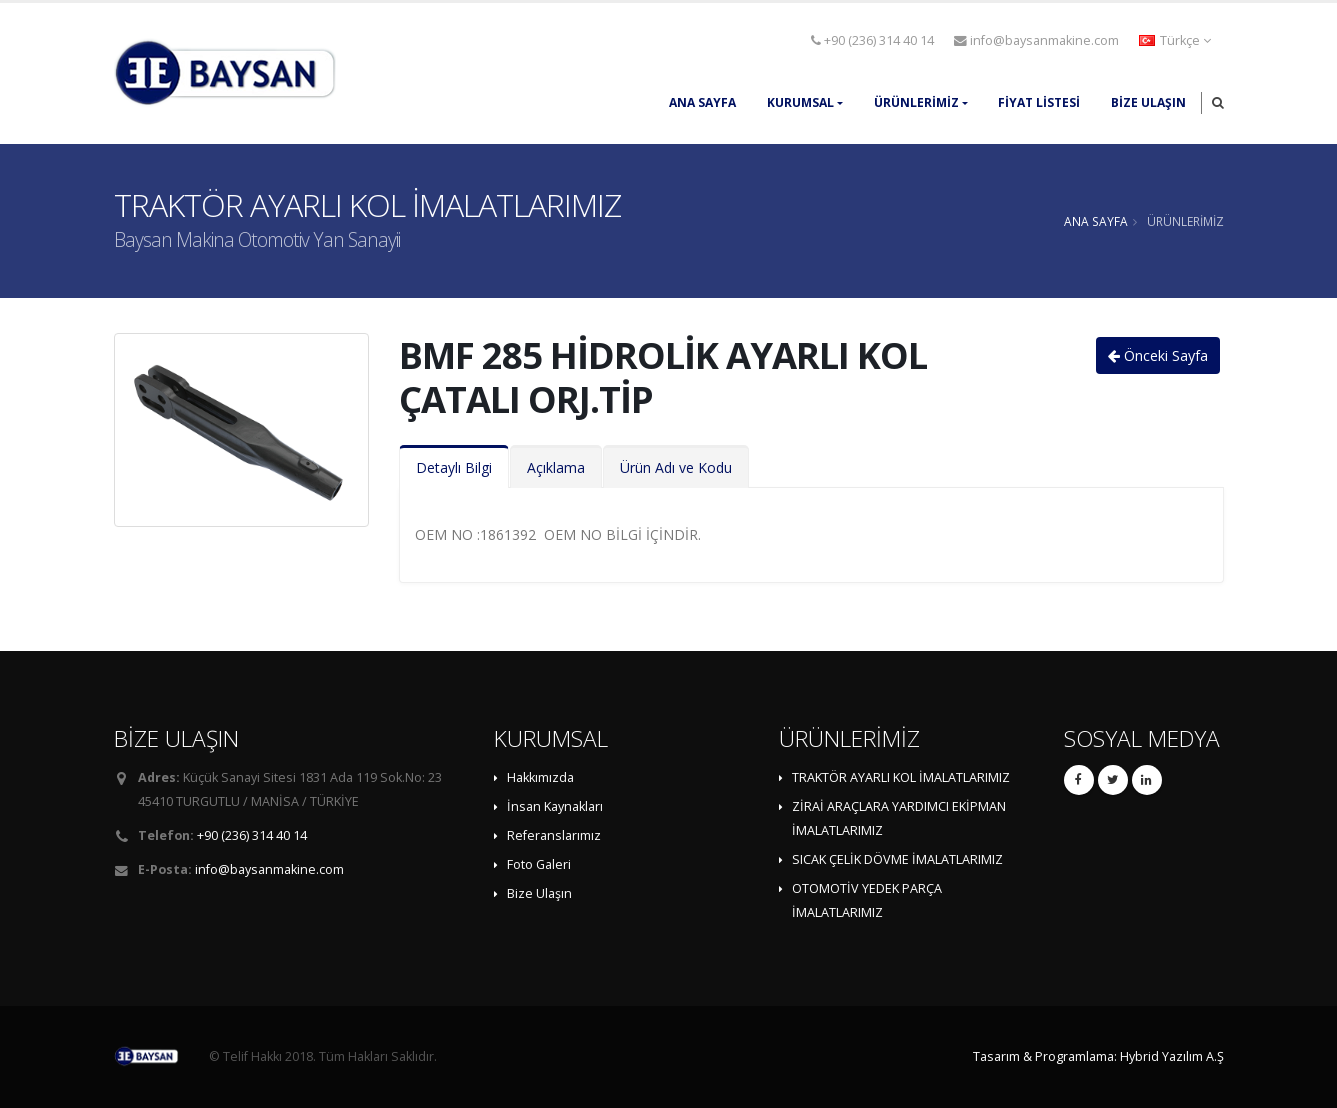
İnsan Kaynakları (555, 806)
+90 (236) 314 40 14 (872, 40)
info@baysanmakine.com (1036, 40)
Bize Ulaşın (1148, 102)
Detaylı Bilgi (454, 467)
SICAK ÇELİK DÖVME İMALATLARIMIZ (897, 859)
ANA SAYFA (702, 102)
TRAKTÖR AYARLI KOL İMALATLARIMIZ (901, 777)
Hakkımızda (540, 777)
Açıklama (556, 467)
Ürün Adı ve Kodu (676, 467)
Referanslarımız (554, 835)
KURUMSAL (800, 102)
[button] (1176, 41)
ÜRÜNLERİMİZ (916, 102)
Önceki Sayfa (1158, 355)
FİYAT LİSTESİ (1039, 102)
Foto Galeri (539, 864)
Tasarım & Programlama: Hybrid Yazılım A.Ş (1098, 1056)
